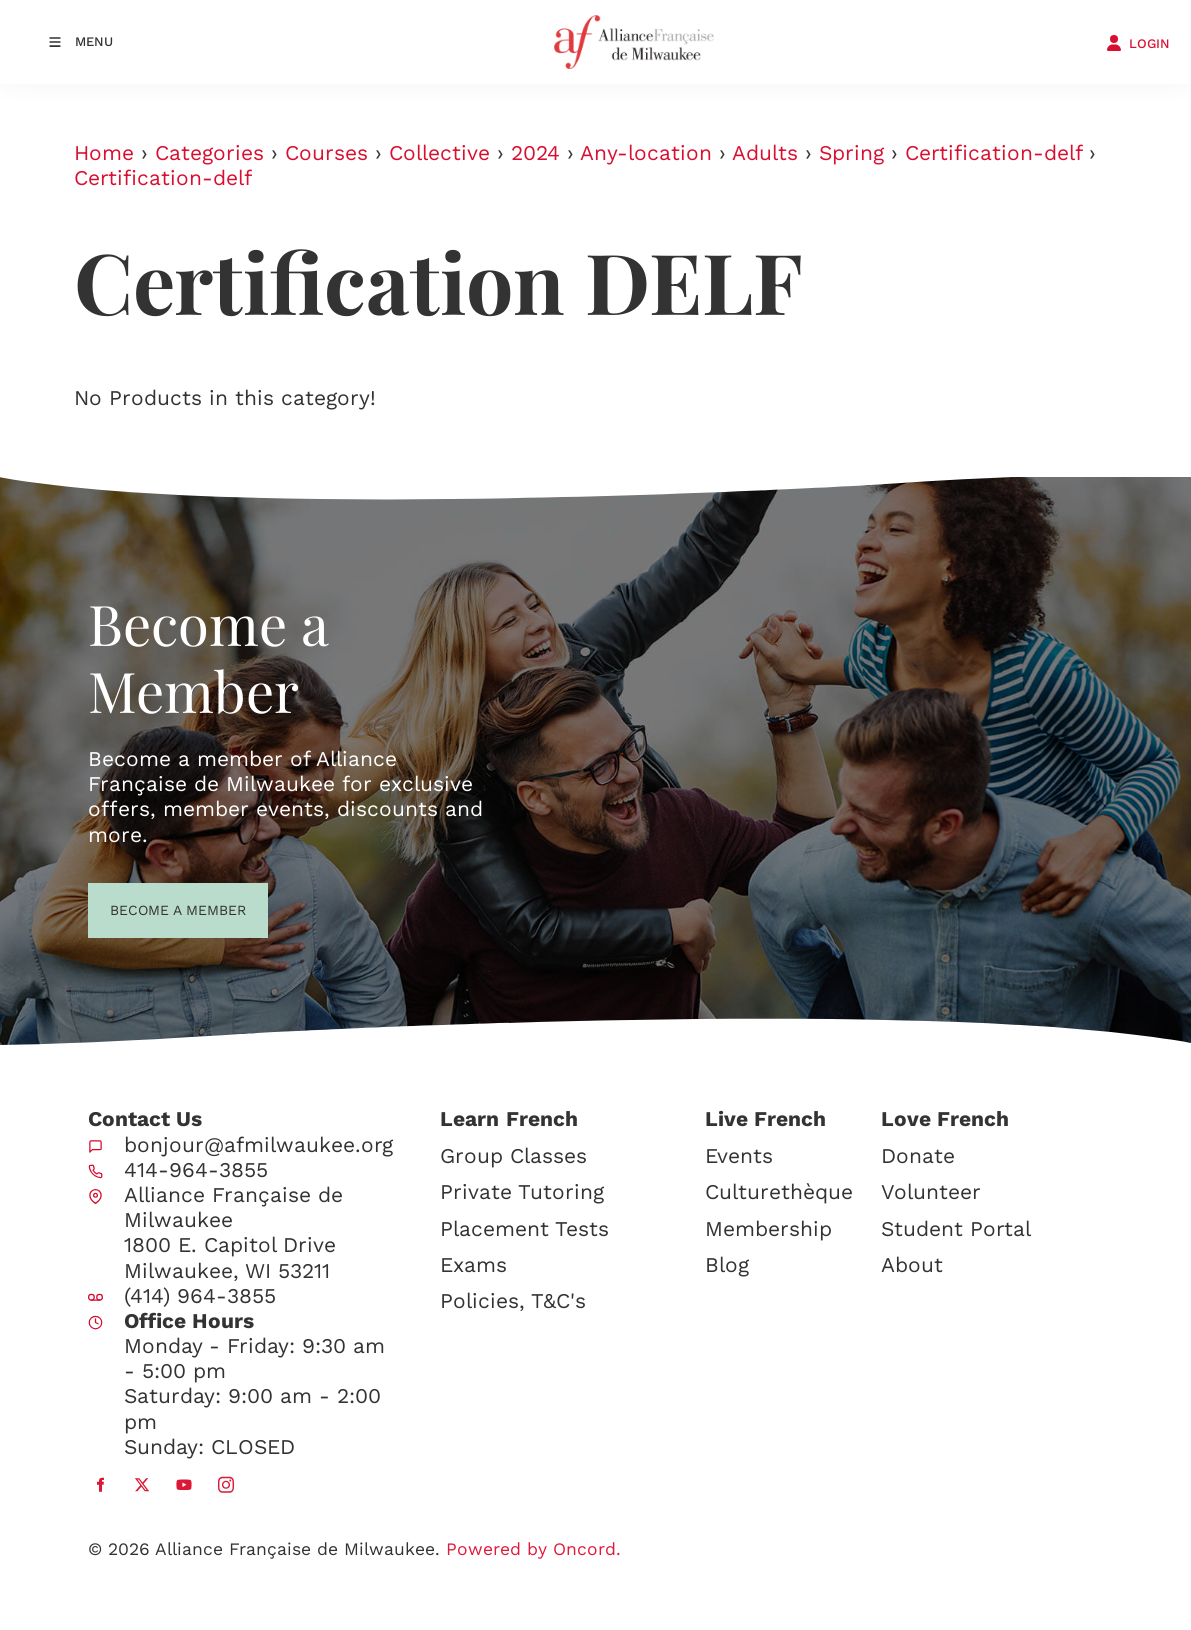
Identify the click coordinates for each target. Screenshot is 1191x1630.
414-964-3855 (196, 1169)
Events (739, 1155)
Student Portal (956, 1228)
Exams (473, 1264)
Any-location (646, 152)
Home (104, 152)
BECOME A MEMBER (141, 908)
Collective (439, 152)
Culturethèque (779, 1191)
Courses (326, 152)
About (912, 1264)
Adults (765, 152)
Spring (851, 152)
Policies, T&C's (513, 1300)
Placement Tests (524, 1228)
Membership (768, 1228)
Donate (918, 1155)
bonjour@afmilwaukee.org (258, 1144)
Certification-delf (993, 152)
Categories (209, 152)
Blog (727, 1264)
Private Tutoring (522, 1191)
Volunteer (931, 1191)
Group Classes (513, 1155)
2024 (535, 152)
